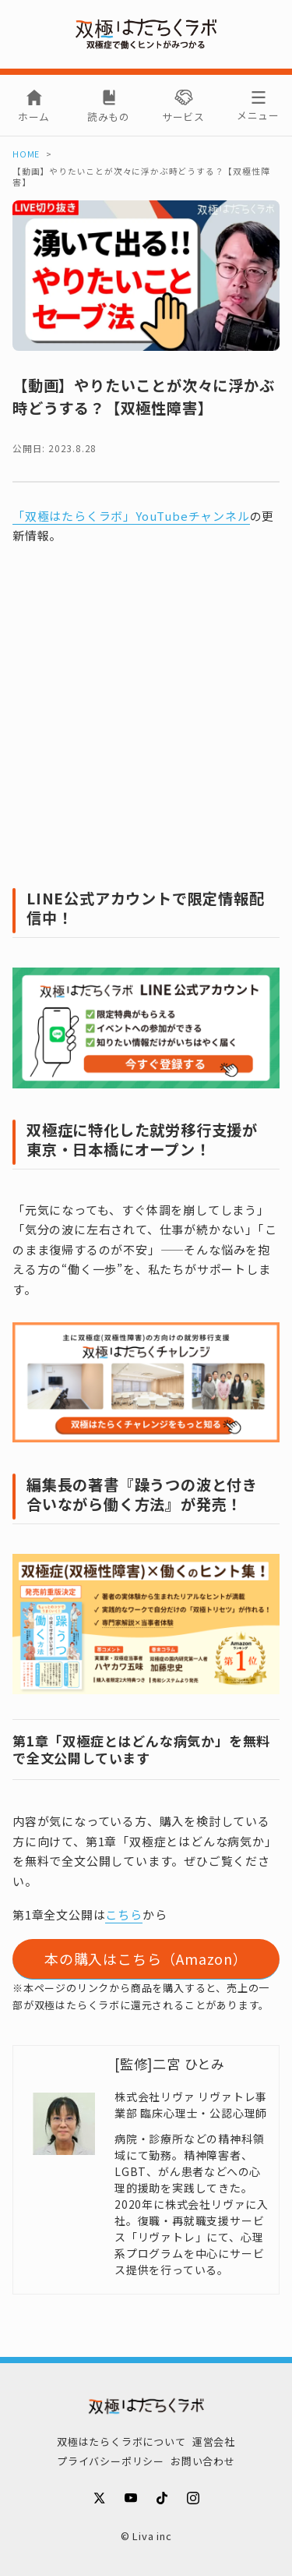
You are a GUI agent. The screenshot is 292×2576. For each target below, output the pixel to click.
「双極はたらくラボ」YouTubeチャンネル (131, 516)
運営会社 (213, 2441)
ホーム (34, 116)
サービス (183, 116)
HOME (26, 154)
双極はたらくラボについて (121, 2441)
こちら (123, 1914)
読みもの (108, 116)
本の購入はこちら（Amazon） (146, 1958)
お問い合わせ (203, 2461)
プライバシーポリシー (110, 2461)
